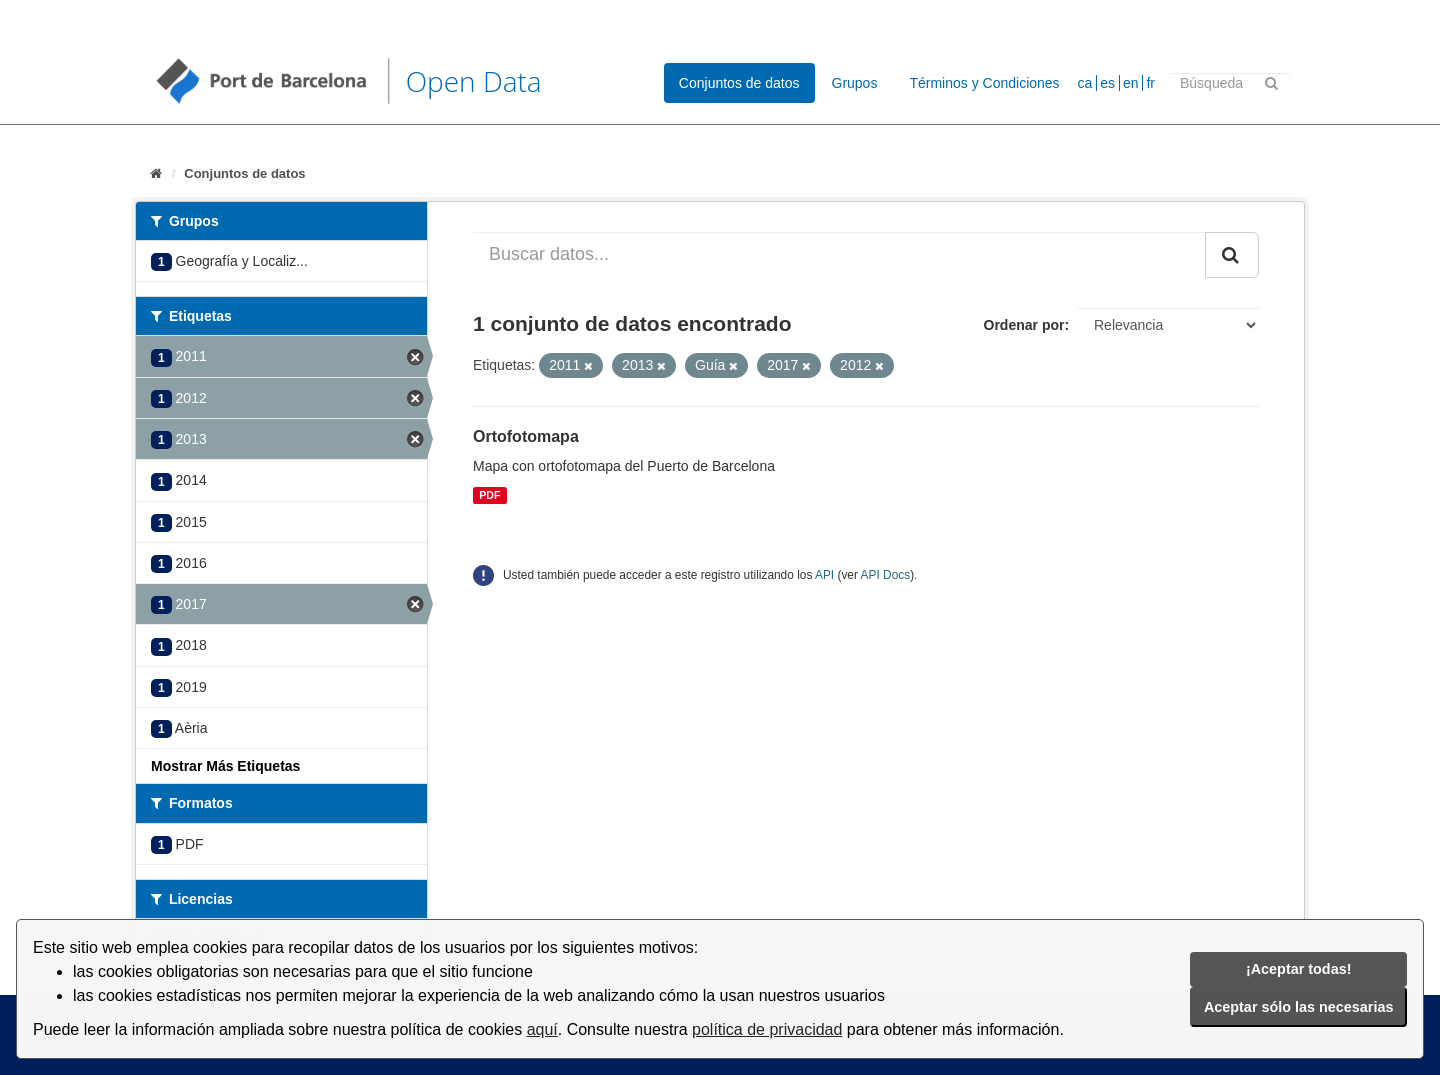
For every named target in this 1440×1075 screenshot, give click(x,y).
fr (1150, 83)
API (824, 575)
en (1131, 83)
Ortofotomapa (526, 436)
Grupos (855, 83)
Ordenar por (1024, 325)
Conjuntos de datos (739, 83)
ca (1085, 83)
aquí (542, 1029)
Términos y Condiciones (984, 83)
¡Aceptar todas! (1299, 969)
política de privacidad (767, 1029)
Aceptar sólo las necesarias (1299, 1007)
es (1107, 83)
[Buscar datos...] (839, 255)
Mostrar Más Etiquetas (225, 766)
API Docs (886, 575)
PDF (489, 495)
